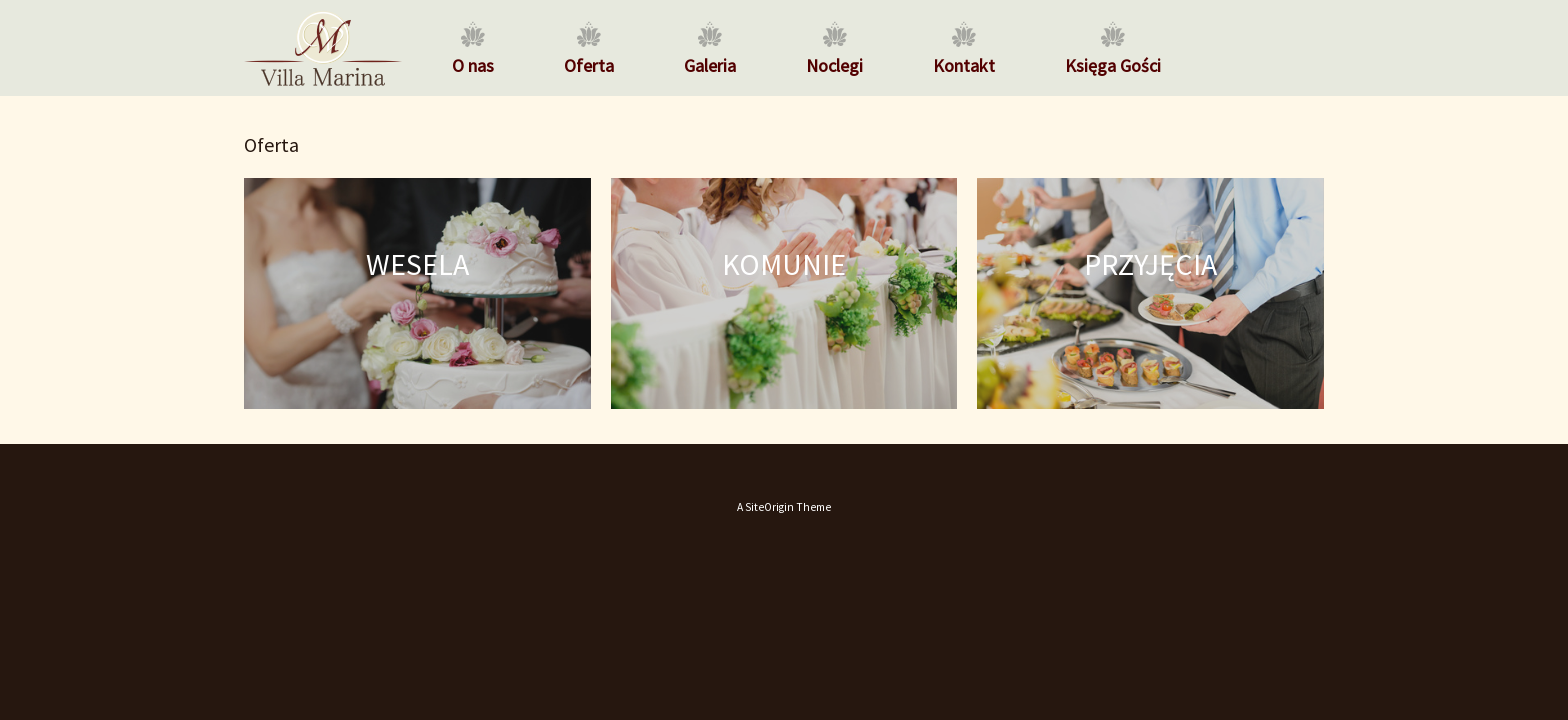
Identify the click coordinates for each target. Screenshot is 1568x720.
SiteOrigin (769, 507)
